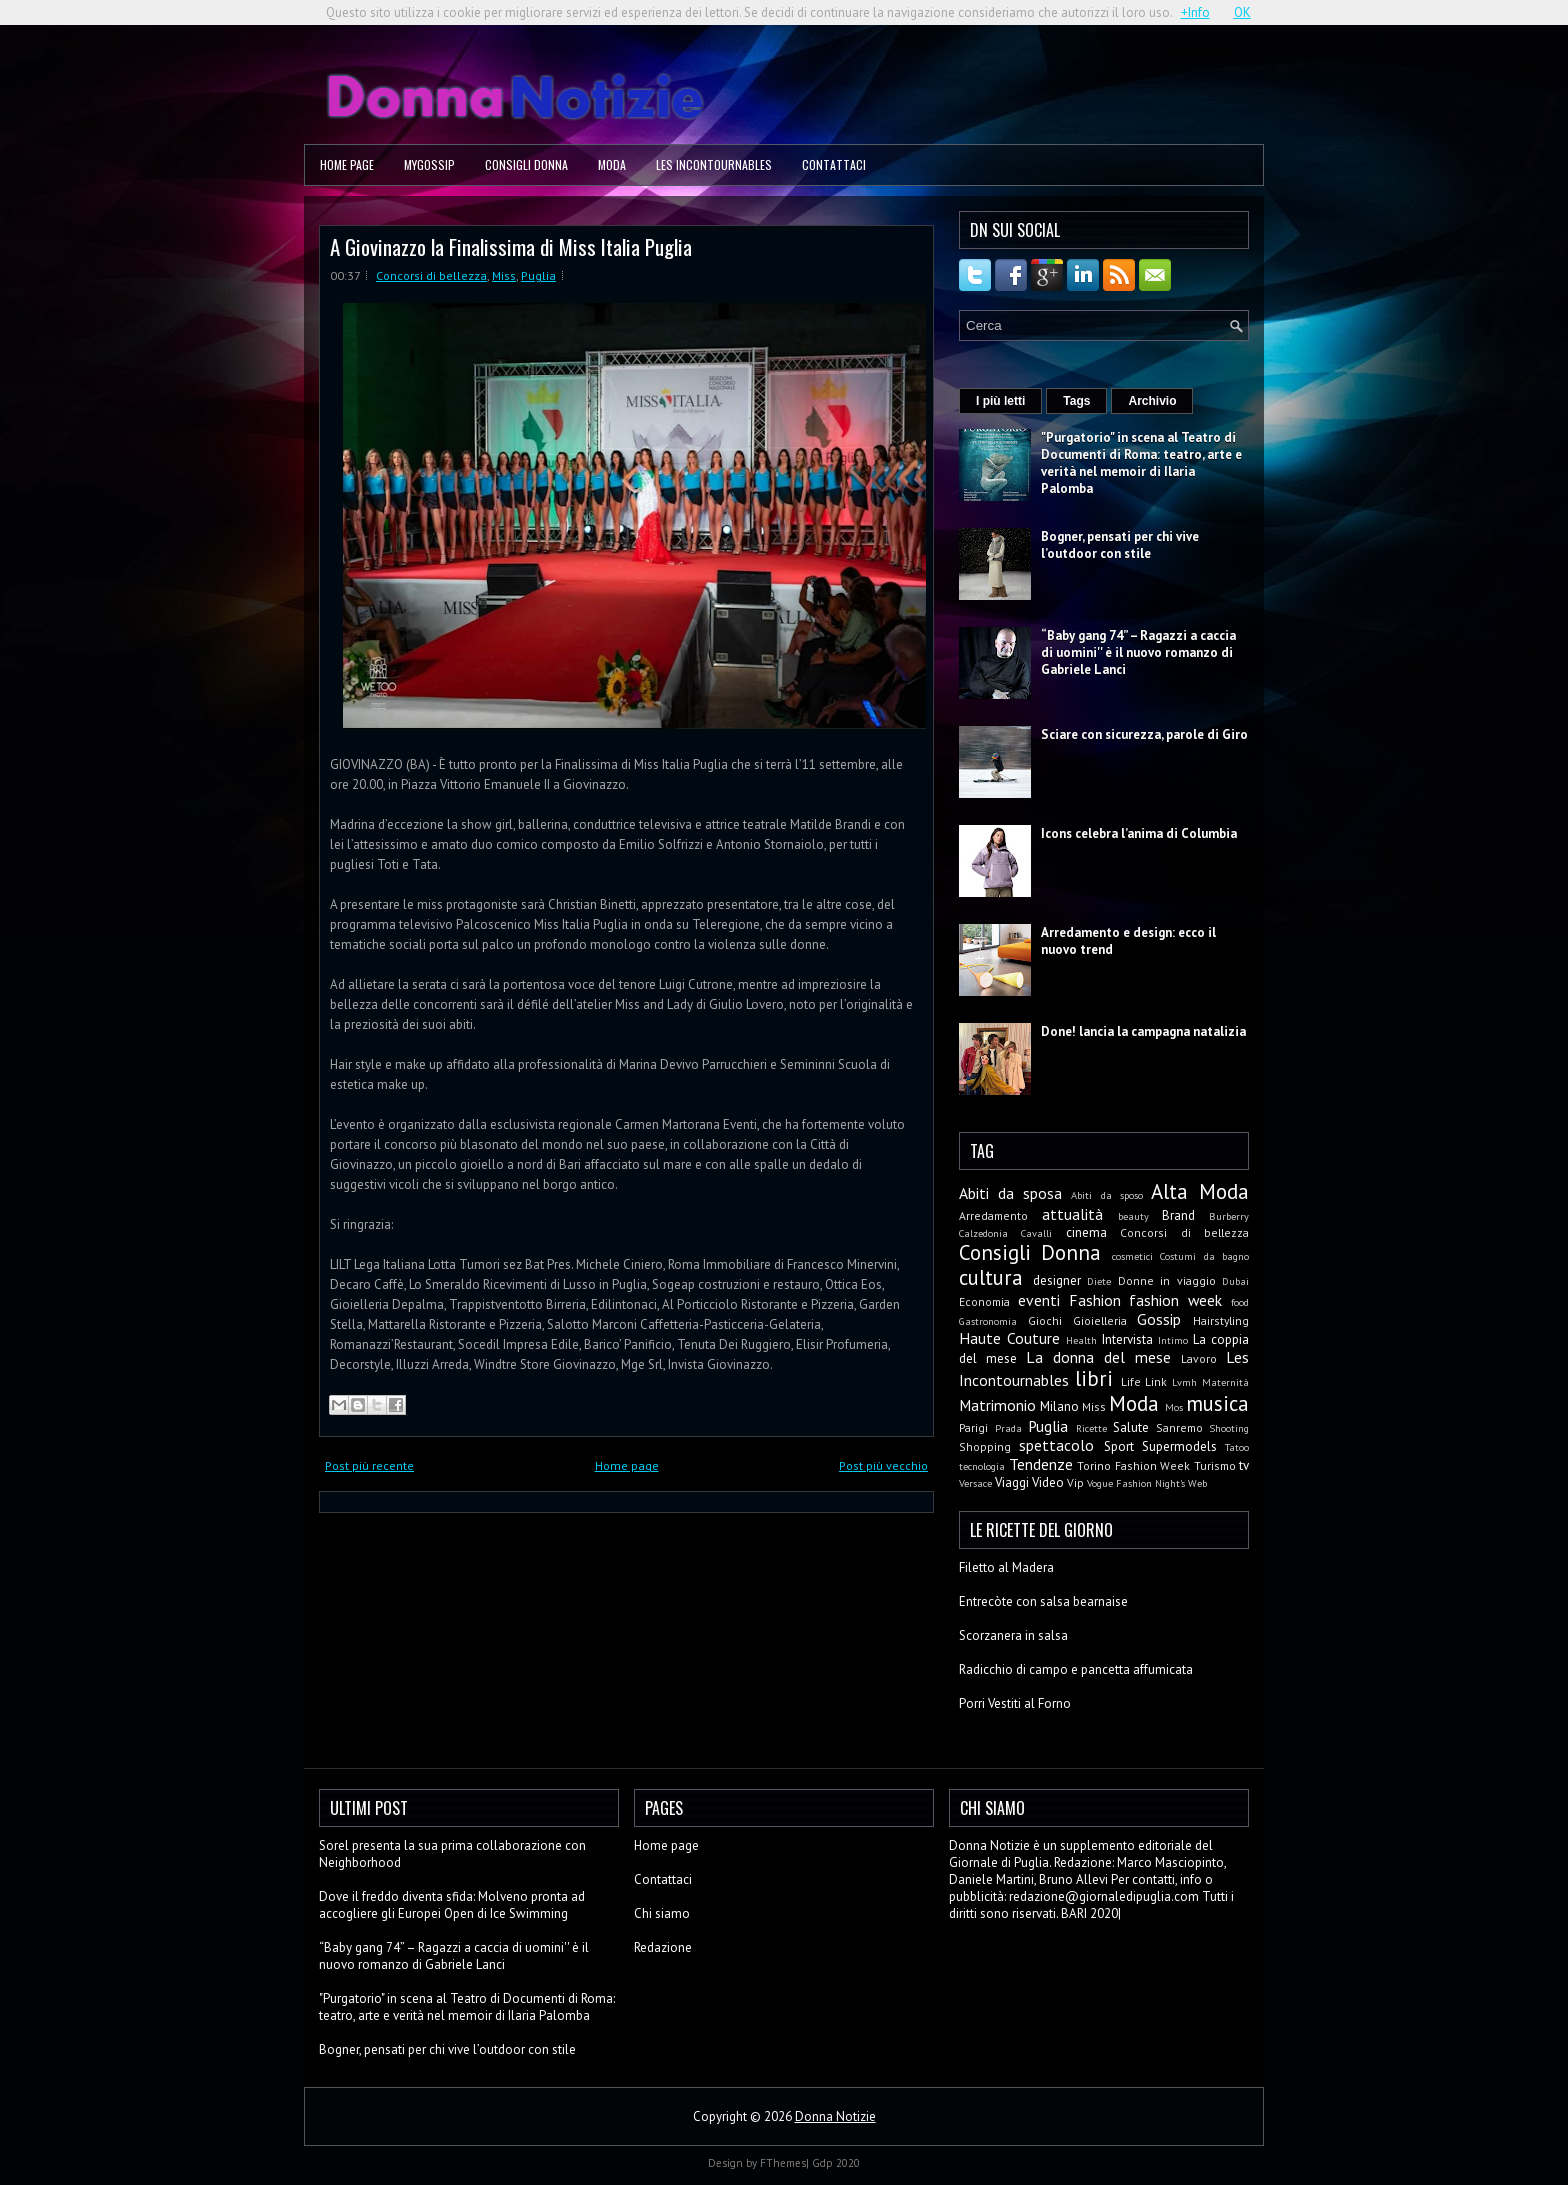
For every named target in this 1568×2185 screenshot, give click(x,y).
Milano (1059, 1406)
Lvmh (1184, 1382)
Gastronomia (988, 1321)
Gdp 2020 (836, 2163)
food (1240, 1302)
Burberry (1229, 1216)
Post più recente (369, 1465)
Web (1197, 1483)
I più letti (1000, 401)
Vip (1075, 1482)
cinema (1086, 1232)
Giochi (1045, 1320)
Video (1048, 1482)
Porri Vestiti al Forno (1015, 1703)
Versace (975, 1483)
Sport (1119, 1446)
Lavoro (1199, 1358)
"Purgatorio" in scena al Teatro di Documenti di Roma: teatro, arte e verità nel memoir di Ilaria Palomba (1141, 463)
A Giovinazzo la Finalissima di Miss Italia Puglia (511, 246)
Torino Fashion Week (1133, 1465)
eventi (1039, 1300)
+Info (1195, 12)
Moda (612, 164)
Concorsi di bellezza (431, 275)
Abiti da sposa (1010, 1193)
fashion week (1175, 1300)
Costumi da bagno (1204, 1256)
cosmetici (1132, 1256)
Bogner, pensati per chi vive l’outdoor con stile (1120, 545)
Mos (1174, 1407)
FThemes (783, 2163)
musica (1217, 1403)
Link (1156, 1381)
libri (1094, 1378)
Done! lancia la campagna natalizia (1143, 1031)
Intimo (1173, 1340)
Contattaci (834, 164)
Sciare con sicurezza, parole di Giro (1144, 734)
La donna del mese (1098, 1357)
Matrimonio (997, 1405)
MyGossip (429, 164)
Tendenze (1041, 1464)
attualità (1072, 1214)
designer (1057, 1280)
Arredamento (993, 1215)
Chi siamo (662, 1913)
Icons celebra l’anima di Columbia (1139, 833)
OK (1242, 12)
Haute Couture (1009, 1338)
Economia (984, 1301)
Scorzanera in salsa (1013, 1635)
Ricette (1091, 1428)
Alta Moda (1200, 1191)
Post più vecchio (883, 1465)
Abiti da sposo (1106, 1195)
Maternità (1225, 1382)
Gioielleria (1100, 1320)
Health (1081, 1340)
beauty (1133, 1216)
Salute (1131, 1427)
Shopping (985, 1446)
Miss (504, 275)
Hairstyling (1221, 1320)
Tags (1076, 401)
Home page (347, 164)
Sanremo (1179, 1427)
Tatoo (1237, 1447)
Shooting (1229, 1428)
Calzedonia (983, 1233)
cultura (991, 1277)
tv (1244, 1465)
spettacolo (1056, 1445)
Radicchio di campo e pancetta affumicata (1076, 1669)
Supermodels (1179, 1446)
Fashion (1095, 1300)
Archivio (1152, 401)
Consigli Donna (526, 164)
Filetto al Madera (1006, 1567)
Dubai (1235, 1281)
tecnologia (982, 1466)
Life (1131, 1381)
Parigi (973, 1427)
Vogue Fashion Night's (1136, 1483)
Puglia (538, 275)
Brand (1178, 1215)
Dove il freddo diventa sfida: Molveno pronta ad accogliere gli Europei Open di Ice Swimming (452, 1905)
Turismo (1215, 1465)
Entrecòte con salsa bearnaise (1043, 1601)
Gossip (1159, 1319)
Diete (1099, 1281)
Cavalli (1036, 1233)
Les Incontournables (714, 164)
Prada (1008, 1428)
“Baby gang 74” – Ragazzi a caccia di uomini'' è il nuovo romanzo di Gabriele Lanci (1138, 652)
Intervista (1127, 1339)
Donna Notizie (835, 2116)
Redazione (663, 1947)
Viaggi (1012, 1482)
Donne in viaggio (1167, 1280)
